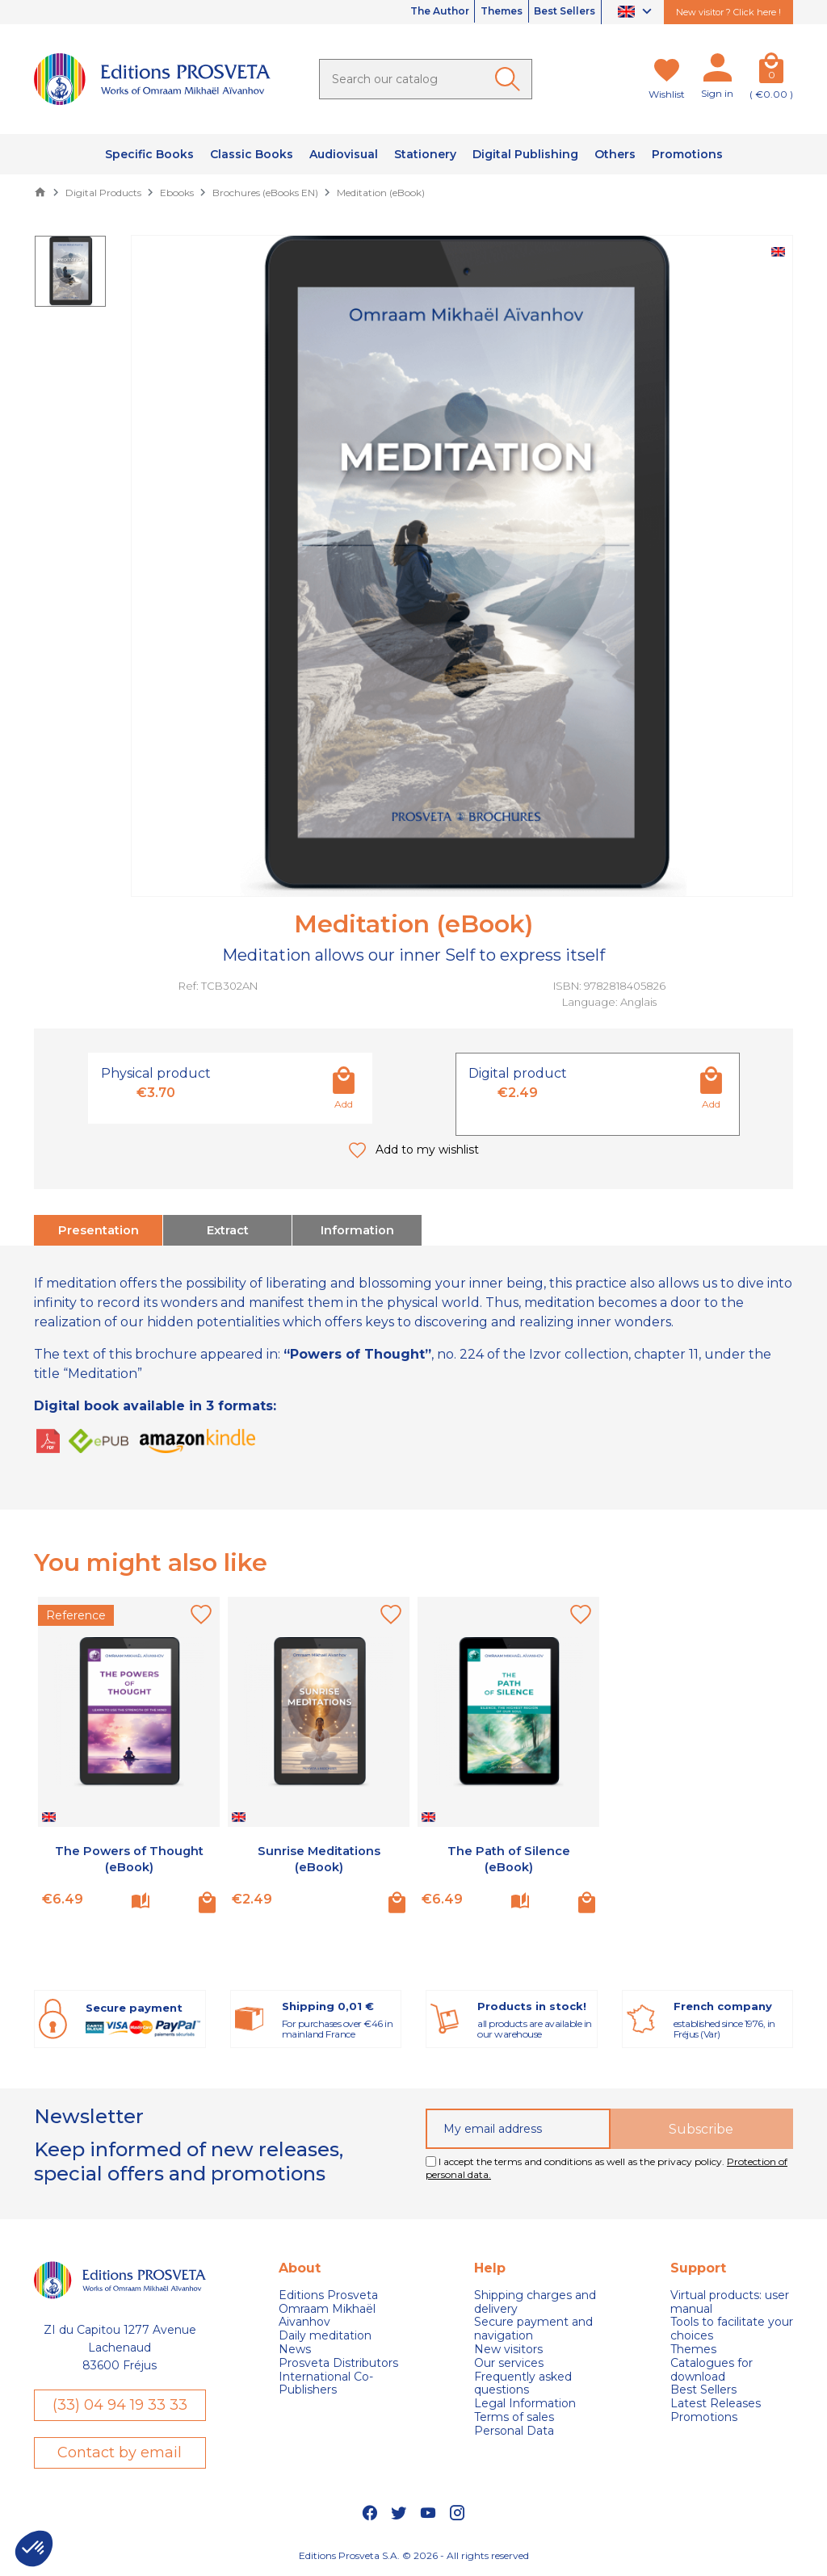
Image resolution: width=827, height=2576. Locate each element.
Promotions (703, 2415)
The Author (399, 12)
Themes (477, 12)
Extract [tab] (227, 1229)
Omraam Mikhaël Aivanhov (327, 2313)
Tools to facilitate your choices (731, 2327)
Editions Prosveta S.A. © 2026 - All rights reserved (414, 2556)
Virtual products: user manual (729, 2300)
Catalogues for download (711, 2367)
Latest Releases (715, 2401)
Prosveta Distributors (338, 2361)
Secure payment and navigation (533, 2327)
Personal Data (514, 2429)
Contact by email (119, 2452)
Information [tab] (357, 1229)
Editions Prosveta (328, 2293)
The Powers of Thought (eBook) (129, 1856)
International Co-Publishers (326, 2381)
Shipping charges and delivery (535, 2300)
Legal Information (525, 2401)
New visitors (508, 2347)
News (295, 2347)
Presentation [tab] (98, 1229)
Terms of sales (514, 2415)
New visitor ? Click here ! (728, 12)
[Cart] (771, 71)
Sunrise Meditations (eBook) (318, 1856)
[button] (34, 2548)
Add (343, 1104)
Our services (509, 2361)
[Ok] (510, 79)
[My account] (717, 71)
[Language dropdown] (637, 12)
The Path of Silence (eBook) (508, 1856)
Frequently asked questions (523, 2381)
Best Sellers (556, 12)
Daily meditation (325, 2333)
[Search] (425, 79)
